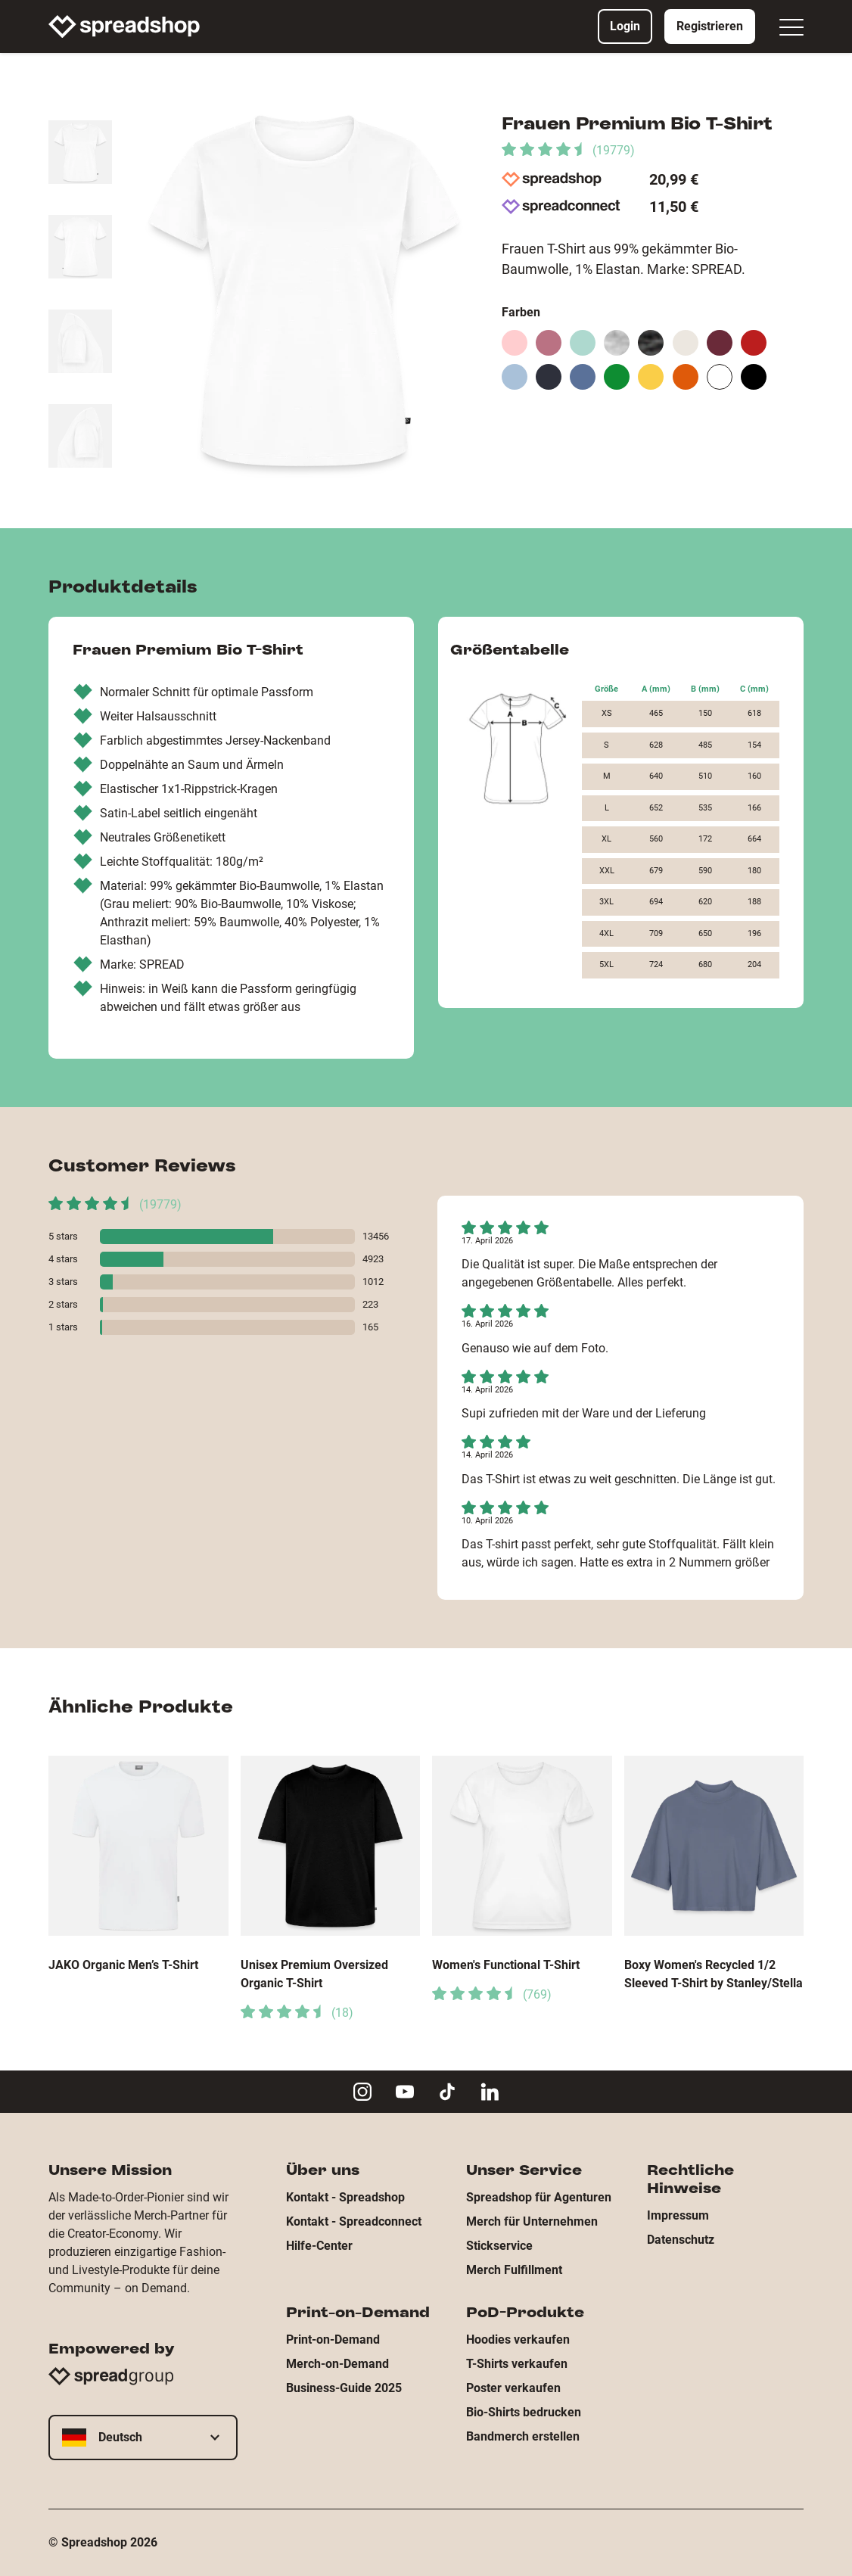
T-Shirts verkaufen (516, 2364)
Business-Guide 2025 (344, 2388)
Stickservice (499, 2245)
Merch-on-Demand (337, 2364)
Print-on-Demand (333, 2339)
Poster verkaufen (513, 2388)
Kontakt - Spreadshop (345, 2197)
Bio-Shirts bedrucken (523, 2412)
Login (625, 26)
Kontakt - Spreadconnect (353, 2221)
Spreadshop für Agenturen (538, 2197)
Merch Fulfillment (514, 2270)
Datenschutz (680, 2239)
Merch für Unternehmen (532, 2221)
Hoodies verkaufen (518, 2339)
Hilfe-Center (319, 2245)
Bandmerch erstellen (523, 2436)
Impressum (678, 2215)
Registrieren (709, 26)
